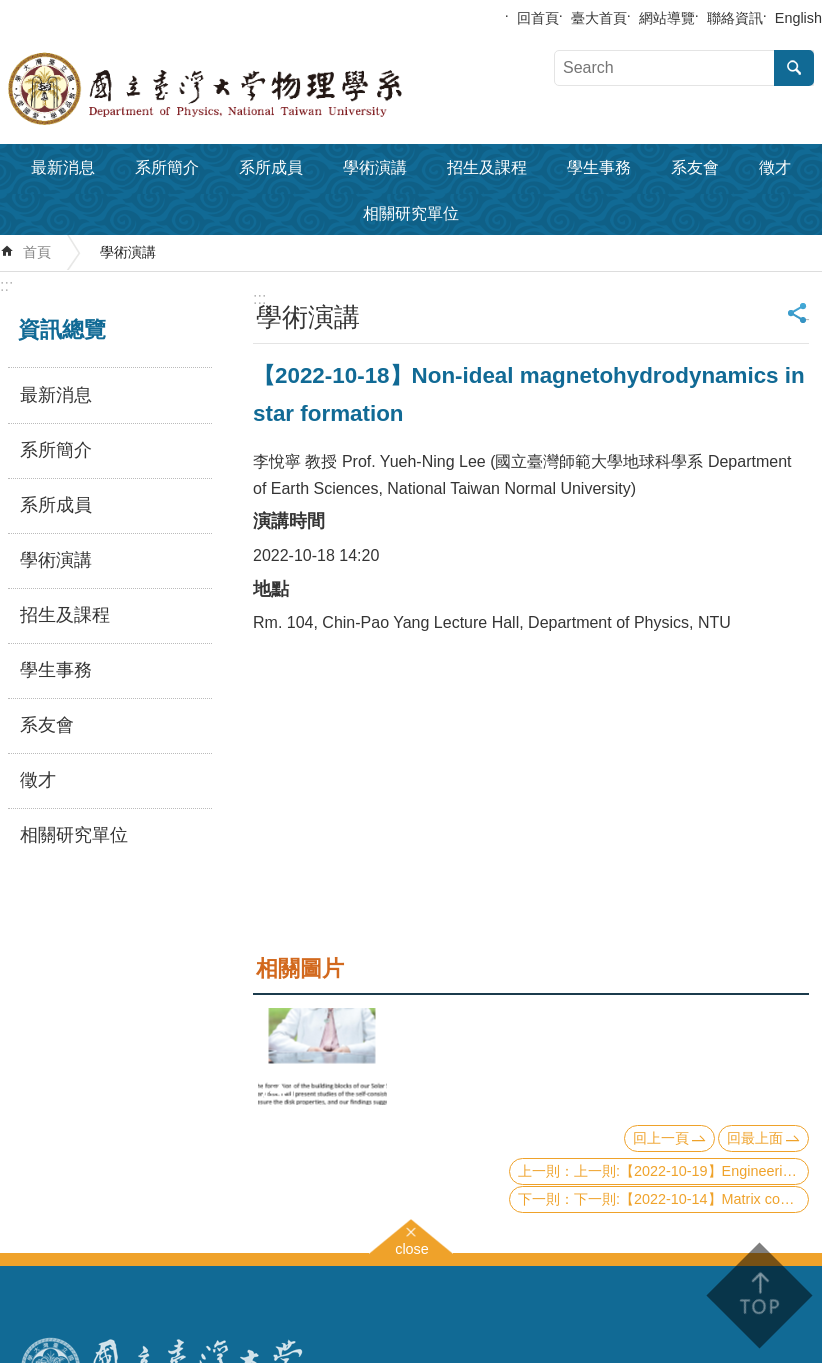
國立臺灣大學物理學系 (250, 89)
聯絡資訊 (735, 18)
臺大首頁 (599, 18)
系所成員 (271, 167)
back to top (758, 1295)
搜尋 (794, 68)
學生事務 (599, 167)
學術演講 (375, 167)
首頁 (37, 252)
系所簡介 (167, 167)
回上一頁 (661, 1138)
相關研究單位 (411, 213)
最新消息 (63, 167)
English (798, 18)
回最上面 (755, 1138)
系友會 (695, 167)
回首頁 (538, 18)
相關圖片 (300, 968)
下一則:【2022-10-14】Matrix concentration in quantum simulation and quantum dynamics (691, 1199)
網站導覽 (667, 18)
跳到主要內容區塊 (10, 10)
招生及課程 (487, 167)
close (412, 1246)
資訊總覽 (62, 329)
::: (6, 285)
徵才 (775, 167)
